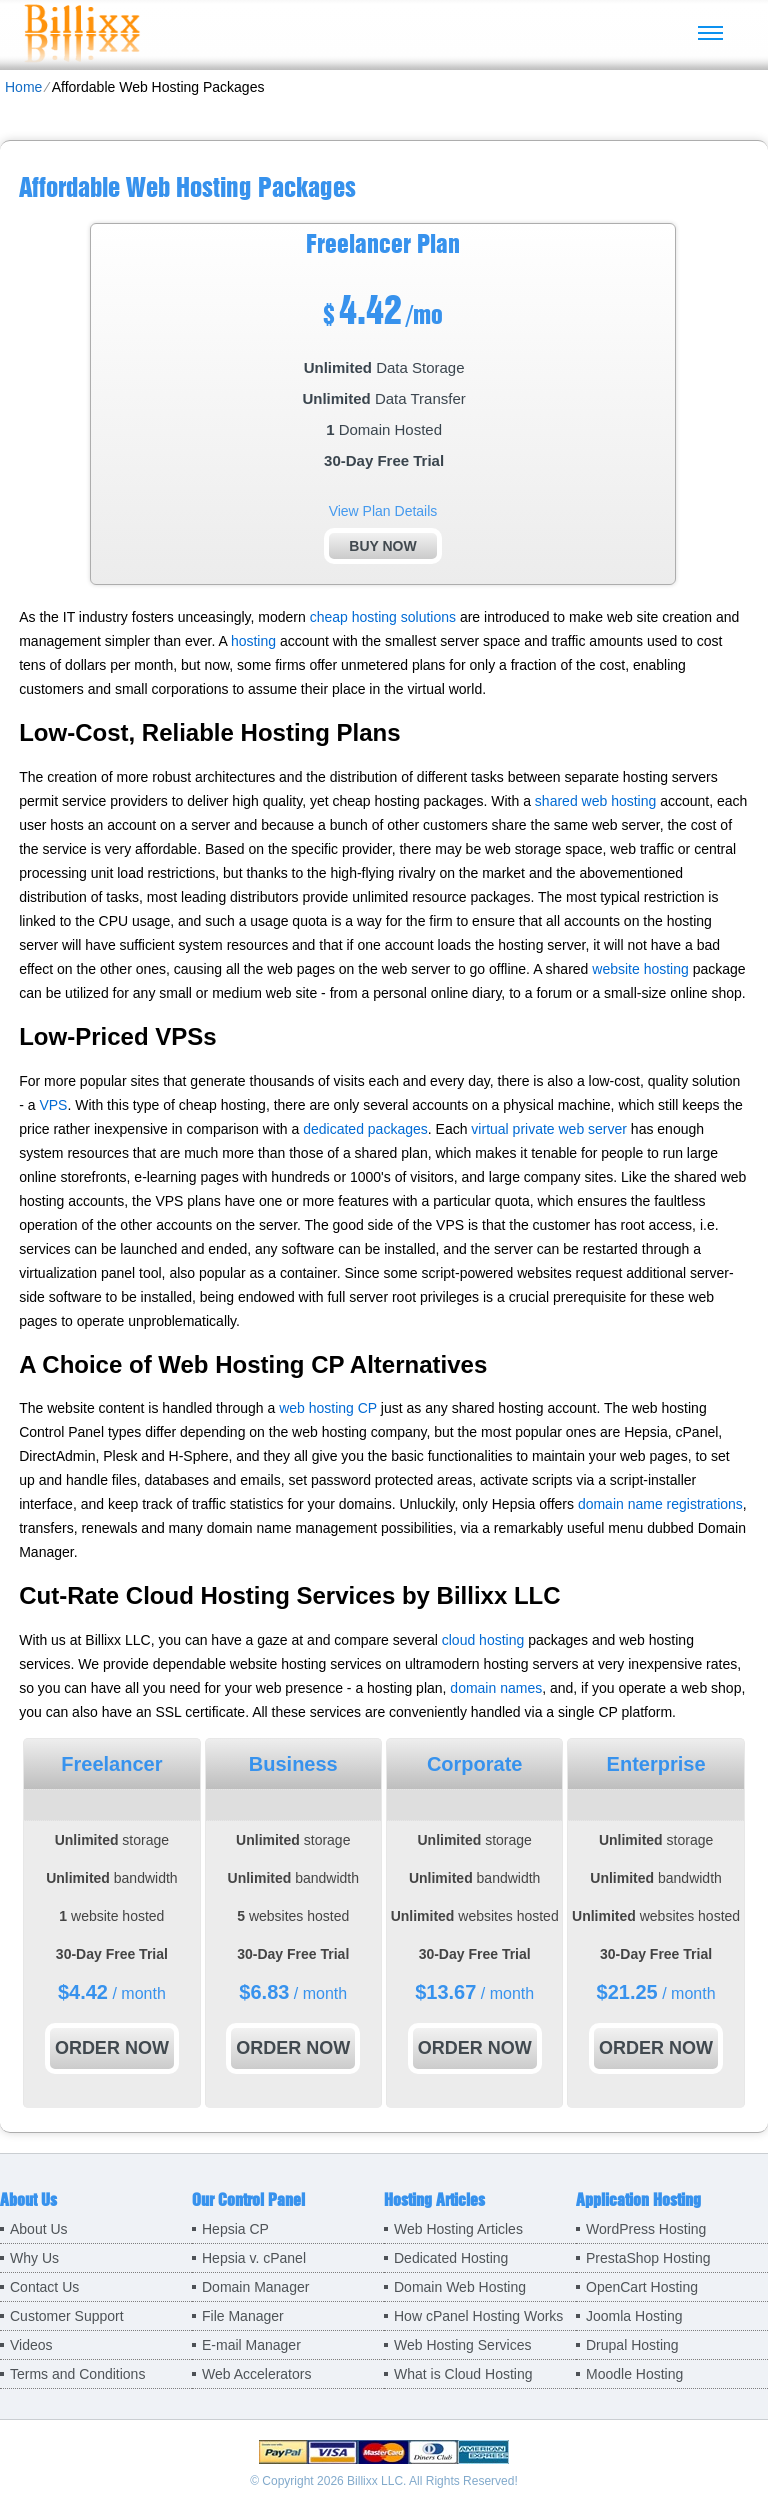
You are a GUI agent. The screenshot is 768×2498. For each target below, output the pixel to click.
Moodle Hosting (634, 2374)
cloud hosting (483, 1640)
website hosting (640, 969)
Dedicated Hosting (451, 2258)
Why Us (34, 2258)
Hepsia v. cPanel (254, 2258)
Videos (31, 2345)
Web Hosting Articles (458, 2229)
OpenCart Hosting (642, 2287)
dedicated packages (365, 1129)
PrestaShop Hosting (648, 2258)
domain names (496, 1688)
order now (112, 2048)
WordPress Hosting (646, 2229)
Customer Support (67, 2316)
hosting (253, 641)
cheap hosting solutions (383, 617)
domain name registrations (660, 1504)
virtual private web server (549, 1129)
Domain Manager (255, 2287)
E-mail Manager (251, 2345)
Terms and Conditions (77, 2374)
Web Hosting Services (462, 2345)
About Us (39, 2229)
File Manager (243, 2316)
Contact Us (44, 2287)
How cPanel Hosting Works (478, 2316)
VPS (53, 1105)
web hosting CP (328, 1408)
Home (23, 87)
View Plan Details (383, 511)
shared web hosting (595, 801)
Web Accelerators (256, 2374)
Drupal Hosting (632, 2345)
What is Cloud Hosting (463, 2374)
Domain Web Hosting (460, 2287)
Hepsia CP (235, 2229)
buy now (382, 546)
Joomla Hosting (634, 2316)
